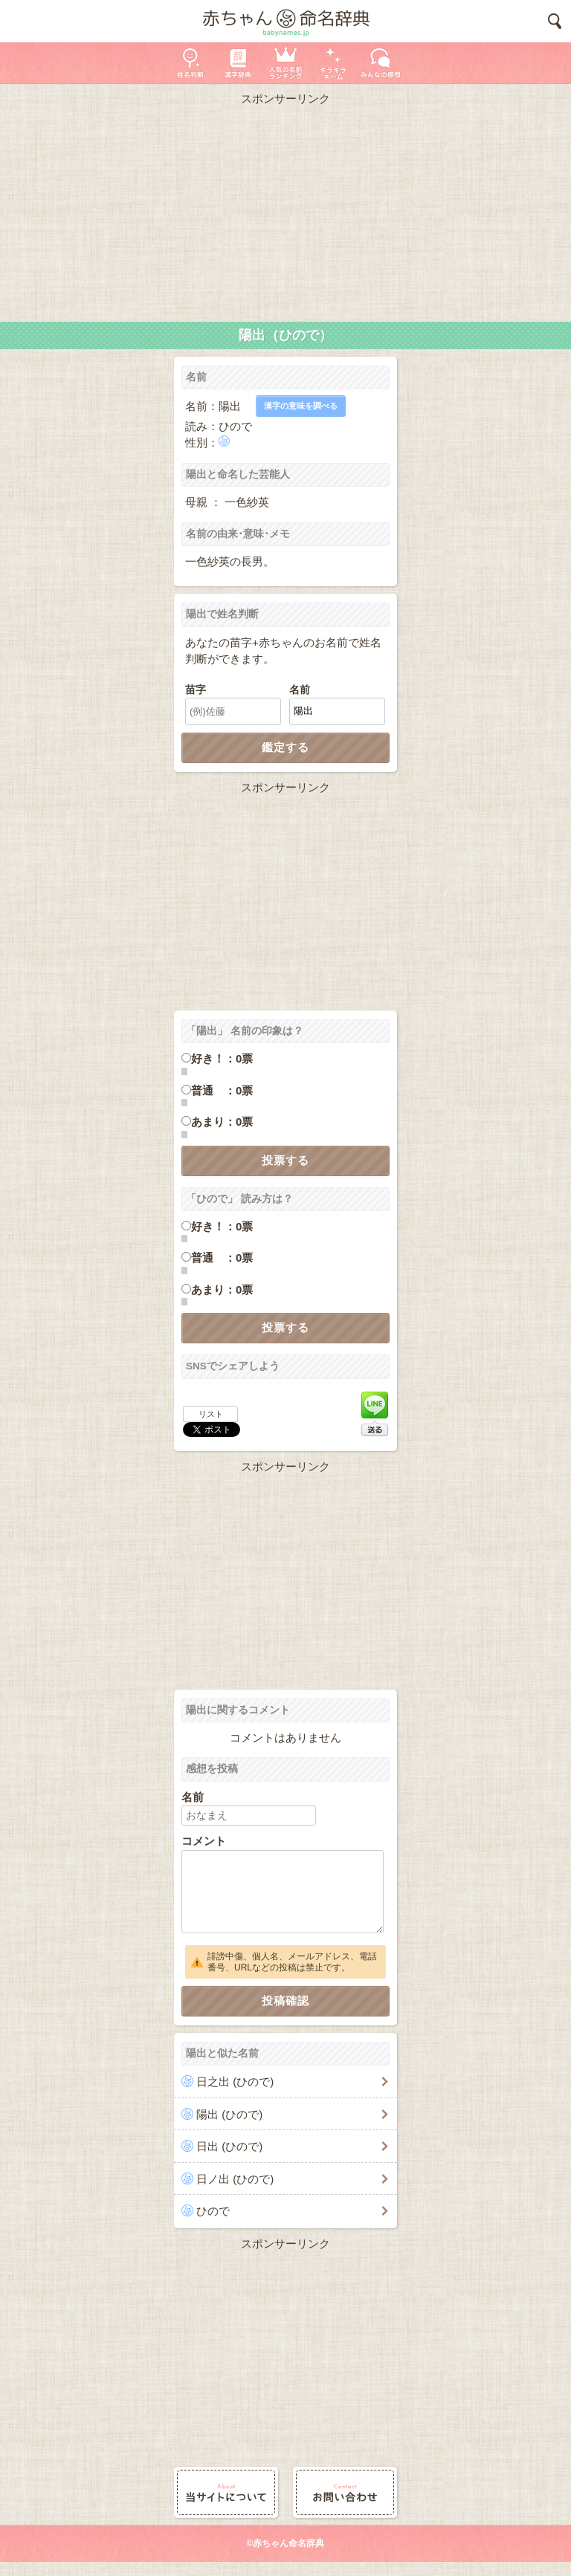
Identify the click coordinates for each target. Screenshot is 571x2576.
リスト (211, 1413)
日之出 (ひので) (235, 2081)
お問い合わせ (345, 2492)
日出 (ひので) (229, 2146)
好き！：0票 (222, 1058)
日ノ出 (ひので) (235, 2179)
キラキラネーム (333, 62)
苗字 (195, 689)
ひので (213, 2210)
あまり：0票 (222, 1121)
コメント (203, 1840)
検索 (554, 21)
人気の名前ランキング (285, 62)
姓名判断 (190, 62)
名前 (299, 689)
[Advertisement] (285, 210)
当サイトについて (226, 2492)
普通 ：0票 (222, 1090)
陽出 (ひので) (229, 2114)
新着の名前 (380, 62)
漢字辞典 (238, 62)
